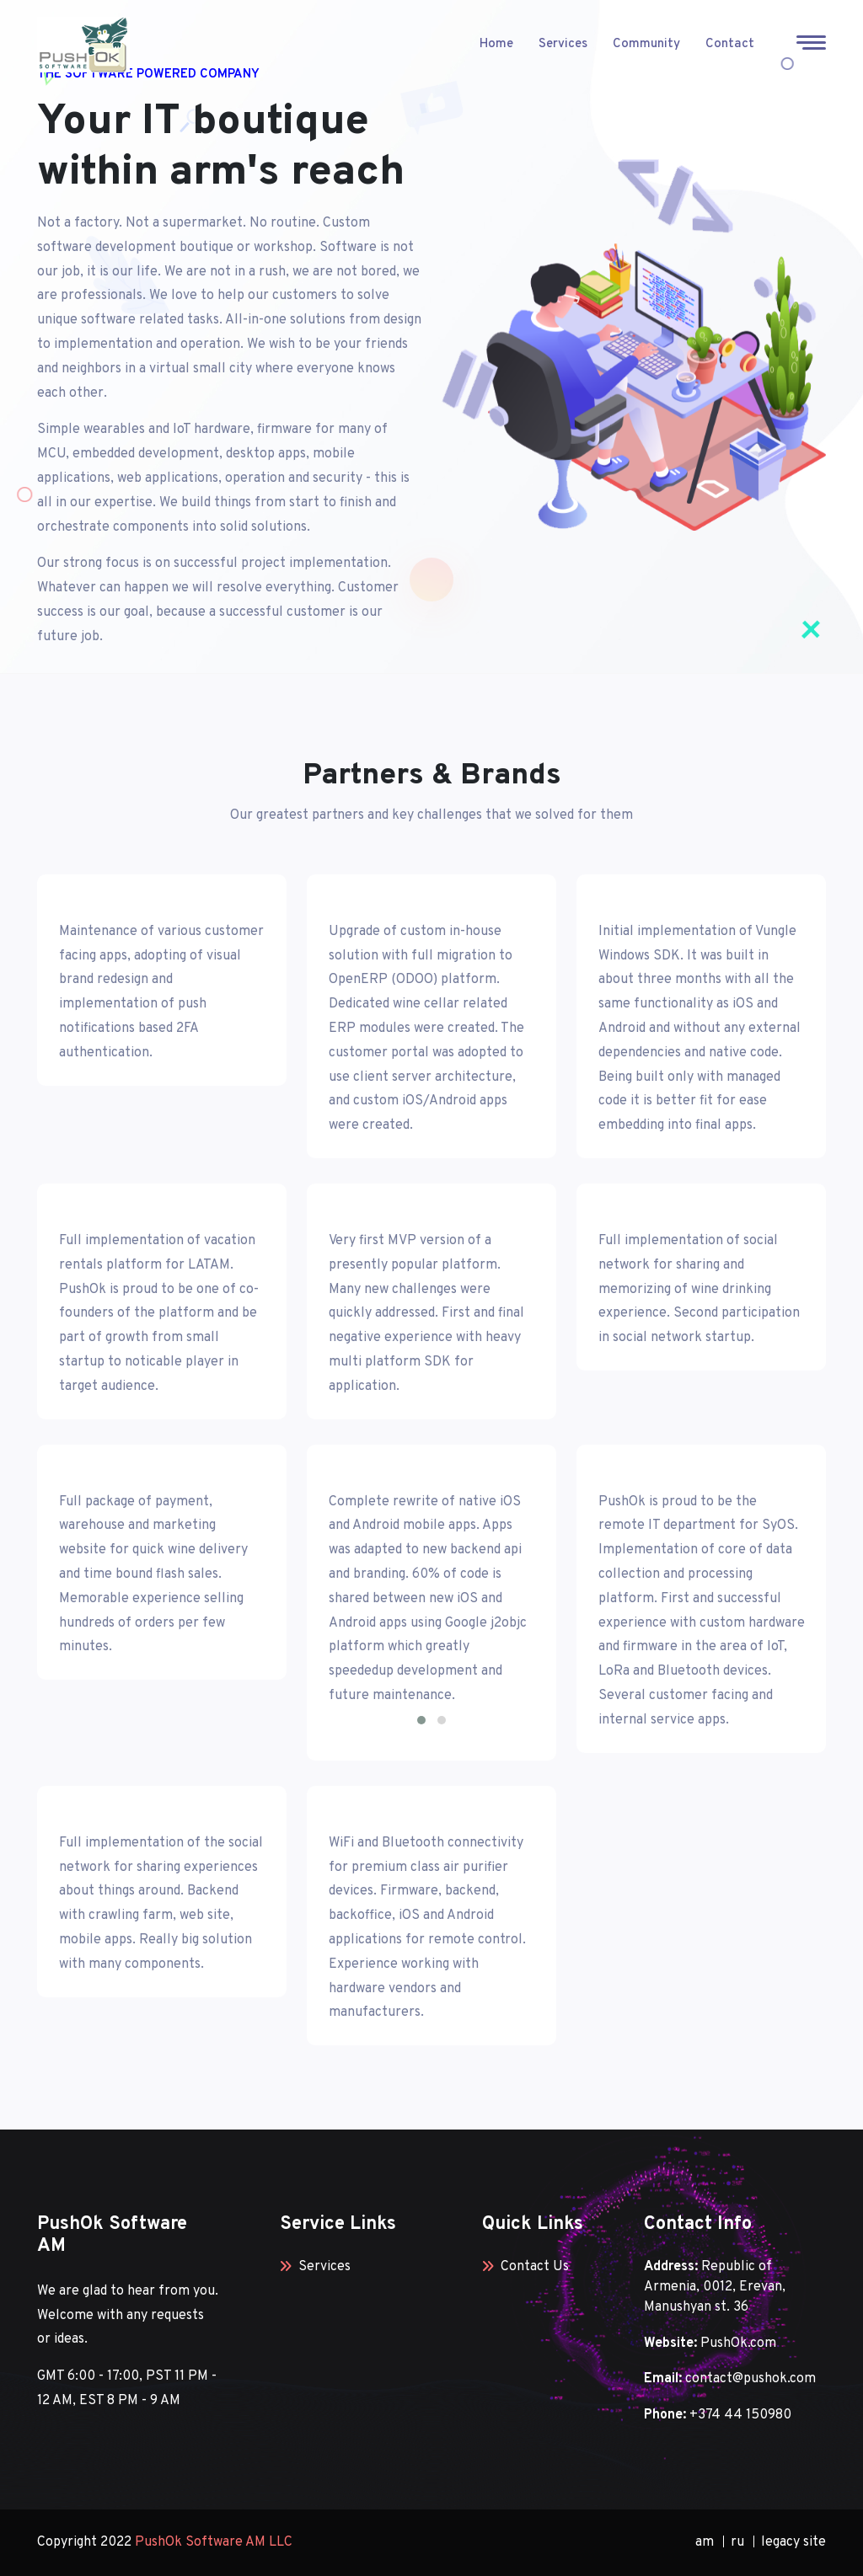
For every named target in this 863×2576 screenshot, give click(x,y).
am (704, 2542)
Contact (729, 44)
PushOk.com (738, 2343)
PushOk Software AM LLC (213, 2542)
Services (563, 44)
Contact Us (525, 2266)
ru (737, 2542)
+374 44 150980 (740, 2415)
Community (646, 44)
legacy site (793, 2542)
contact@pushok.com (750, 2378)
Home (496, 44)
